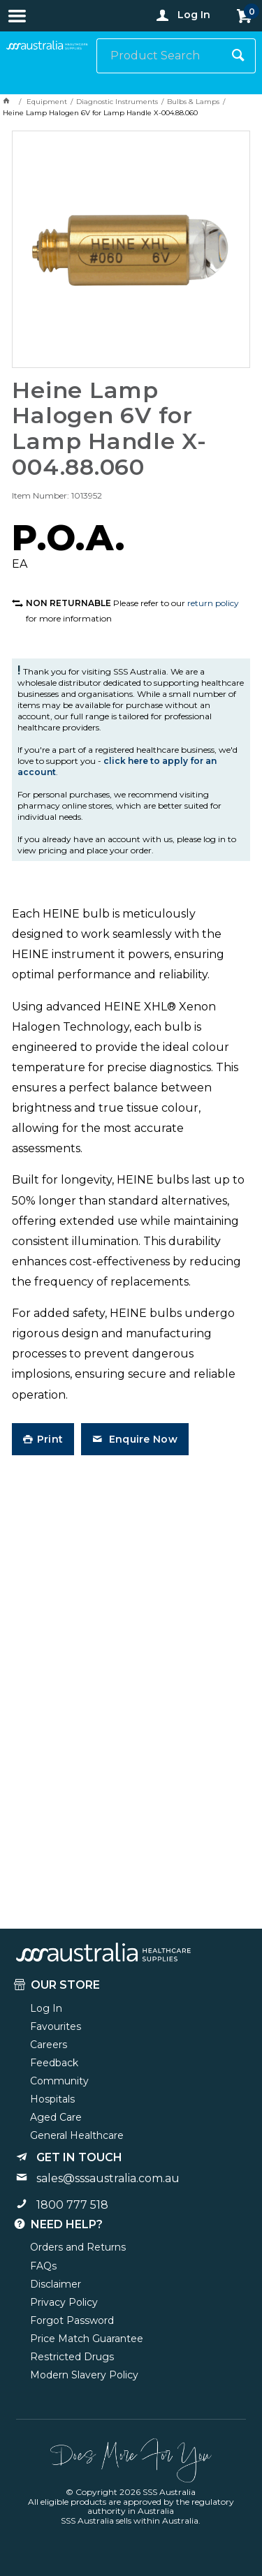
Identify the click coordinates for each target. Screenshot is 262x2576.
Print (50, 1439)
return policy (213, 603)
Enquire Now (141, 1439)
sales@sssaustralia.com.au (108, 2178)
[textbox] (159, 56)
